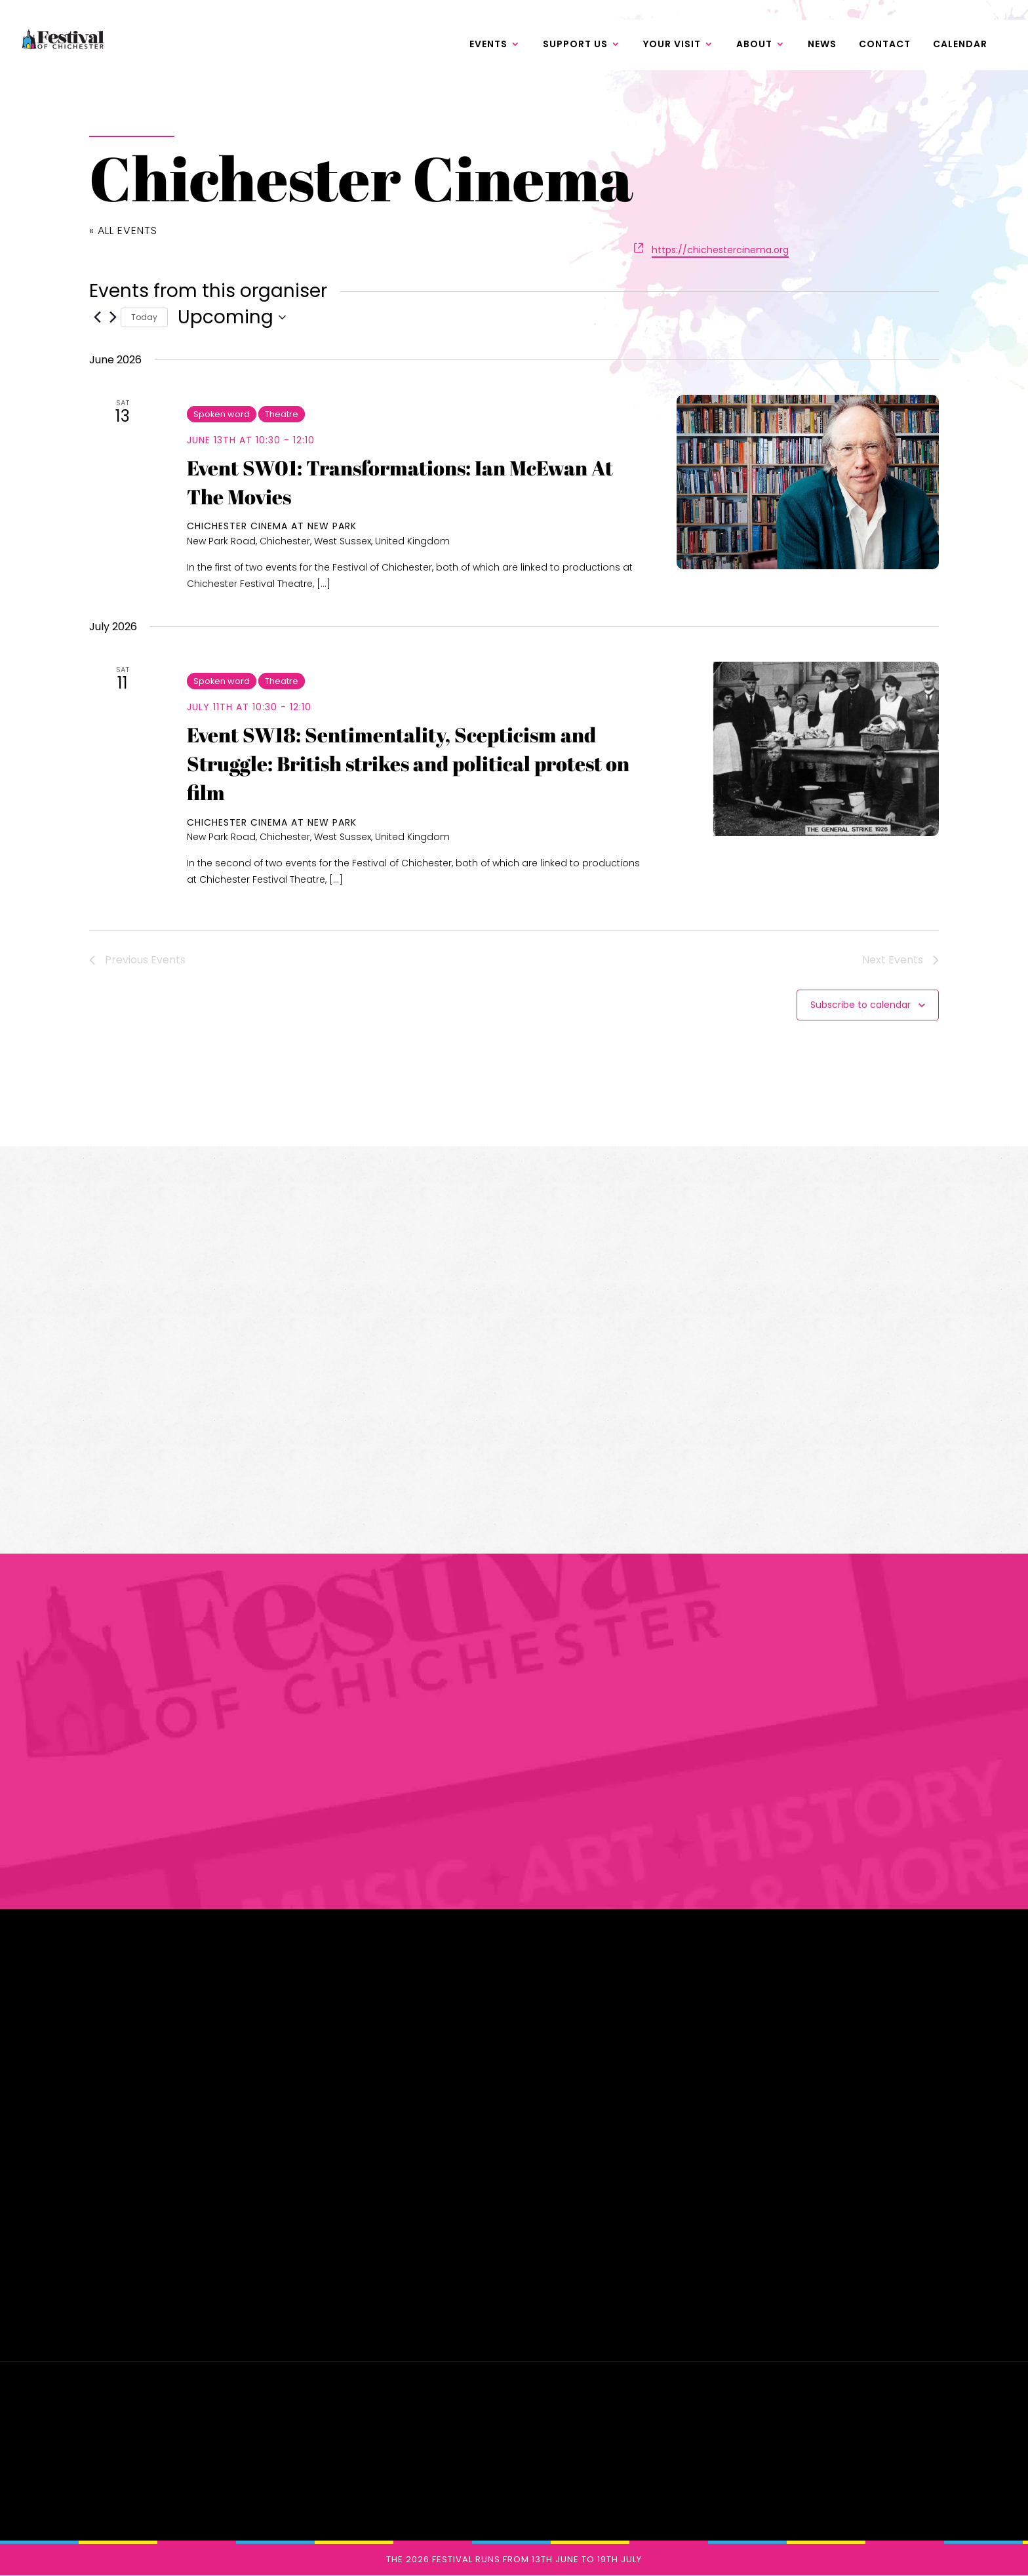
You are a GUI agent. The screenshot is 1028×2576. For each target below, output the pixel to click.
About (754, 46)
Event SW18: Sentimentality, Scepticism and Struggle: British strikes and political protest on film (408, 764)
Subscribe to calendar (860, 1004)
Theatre (281, 414)
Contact (885, 46)
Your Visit (672, 46)
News (822, 46)
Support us (575, 46)
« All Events (123, 230)
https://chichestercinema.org (720, 249)
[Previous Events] (97, 317)
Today (144, 317)
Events (488, 46)
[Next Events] (113, 317)
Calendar (960, 46)
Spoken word (221, 414)
